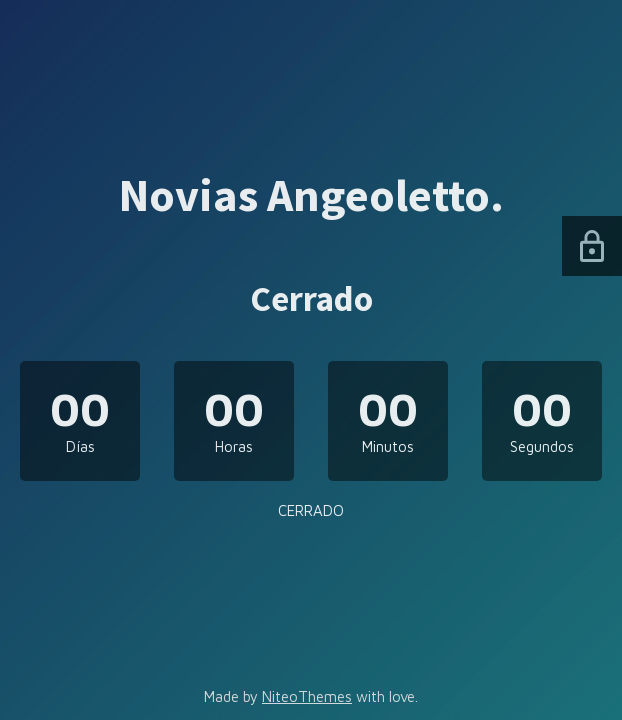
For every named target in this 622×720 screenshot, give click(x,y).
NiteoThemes (307, 696)
